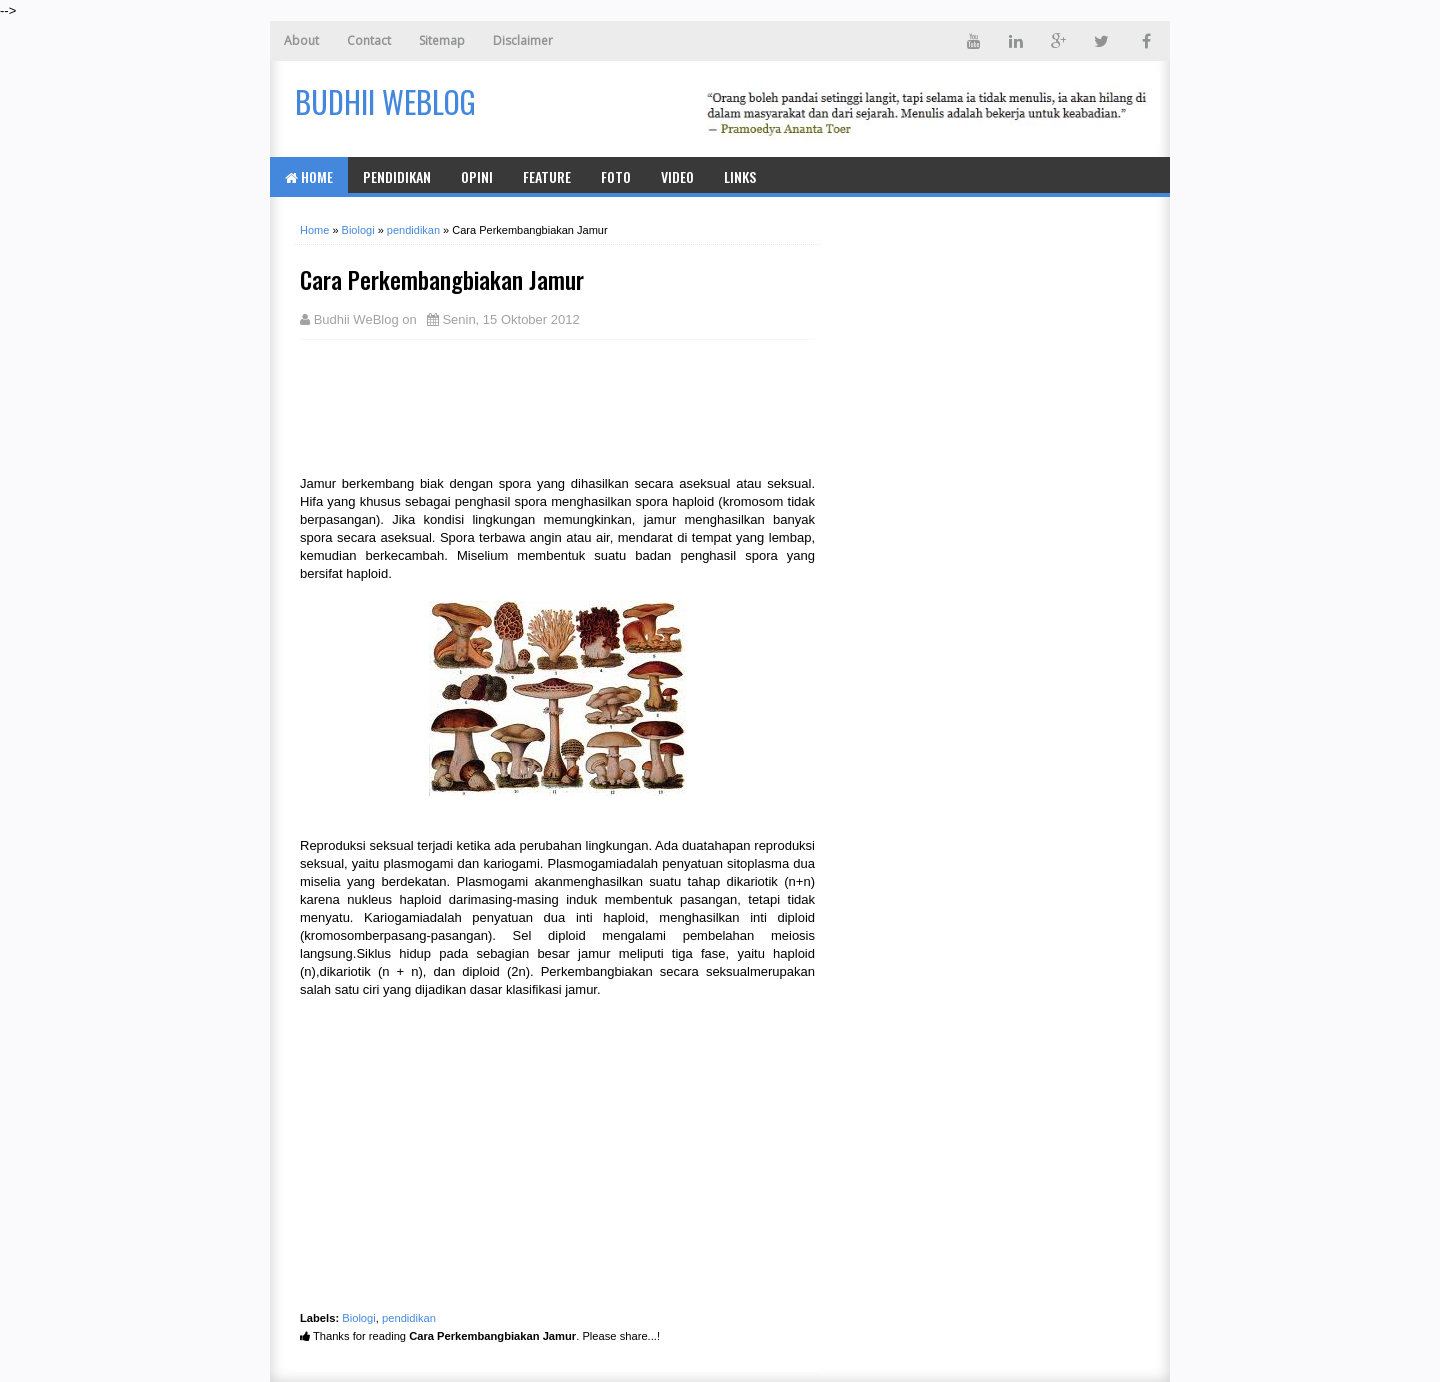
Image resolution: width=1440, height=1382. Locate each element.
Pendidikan (397, 176)
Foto (616, 176)
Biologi (359, 1318)
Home (309, 176)
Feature (547, 176)
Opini (477, 176)
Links (740, 176)
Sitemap (442, 40)
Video (677, 176)
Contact (369, 40)
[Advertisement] (460, 405)
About (301, 40)
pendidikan (409, 1318)
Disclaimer (523, 40)
